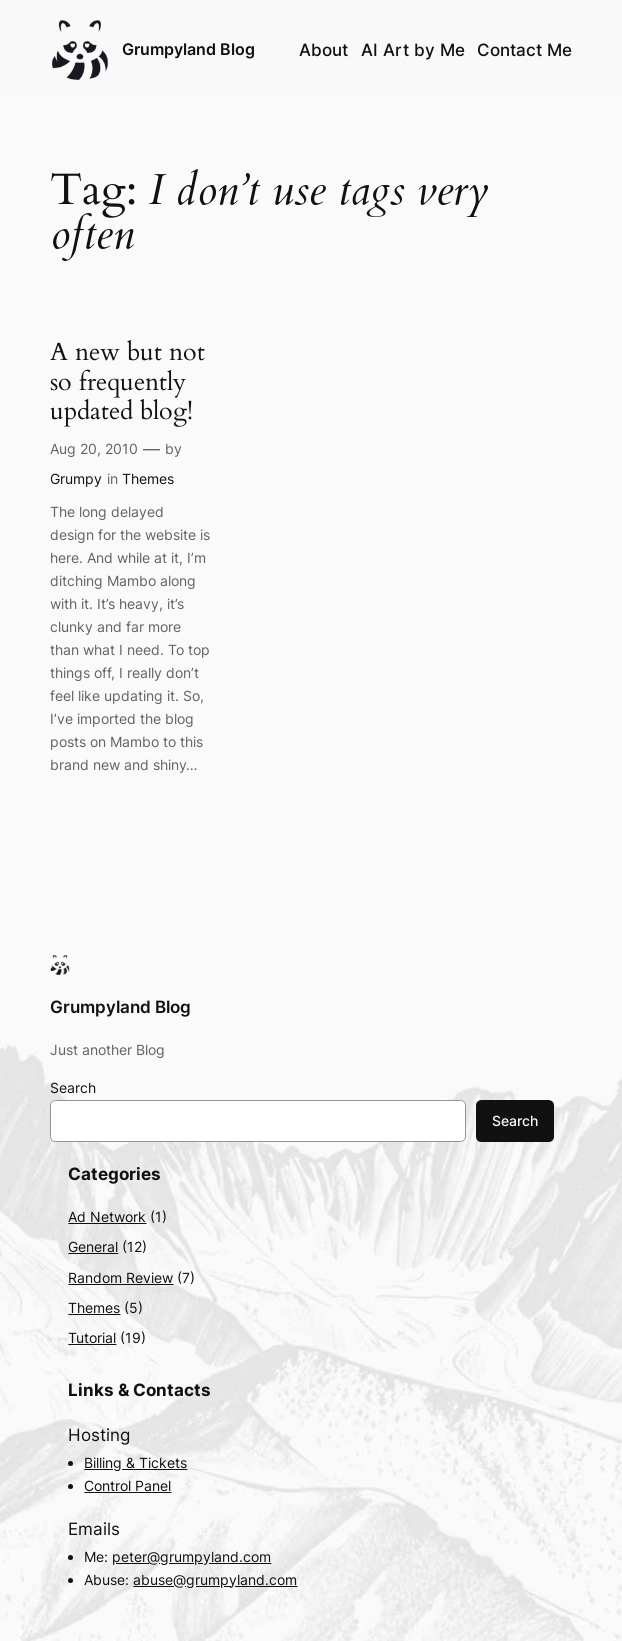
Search (73, 1087)
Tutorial (92, 1337)
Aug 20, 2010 (94, 448)
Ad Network (107, 1216)
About (323, 50)
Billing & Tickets (135, 1462)
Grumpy (76, 478)
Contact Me (524, 50)
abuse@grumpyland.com (215, 1579)
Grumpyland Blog (188, 49)
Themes (148, 478)
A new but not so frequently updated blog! (127, 382)
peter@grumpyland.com (191, 1556)
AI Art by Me (413, 50)
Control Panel (127, 1485)
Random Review (120, 1277)
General (93, 1246)
